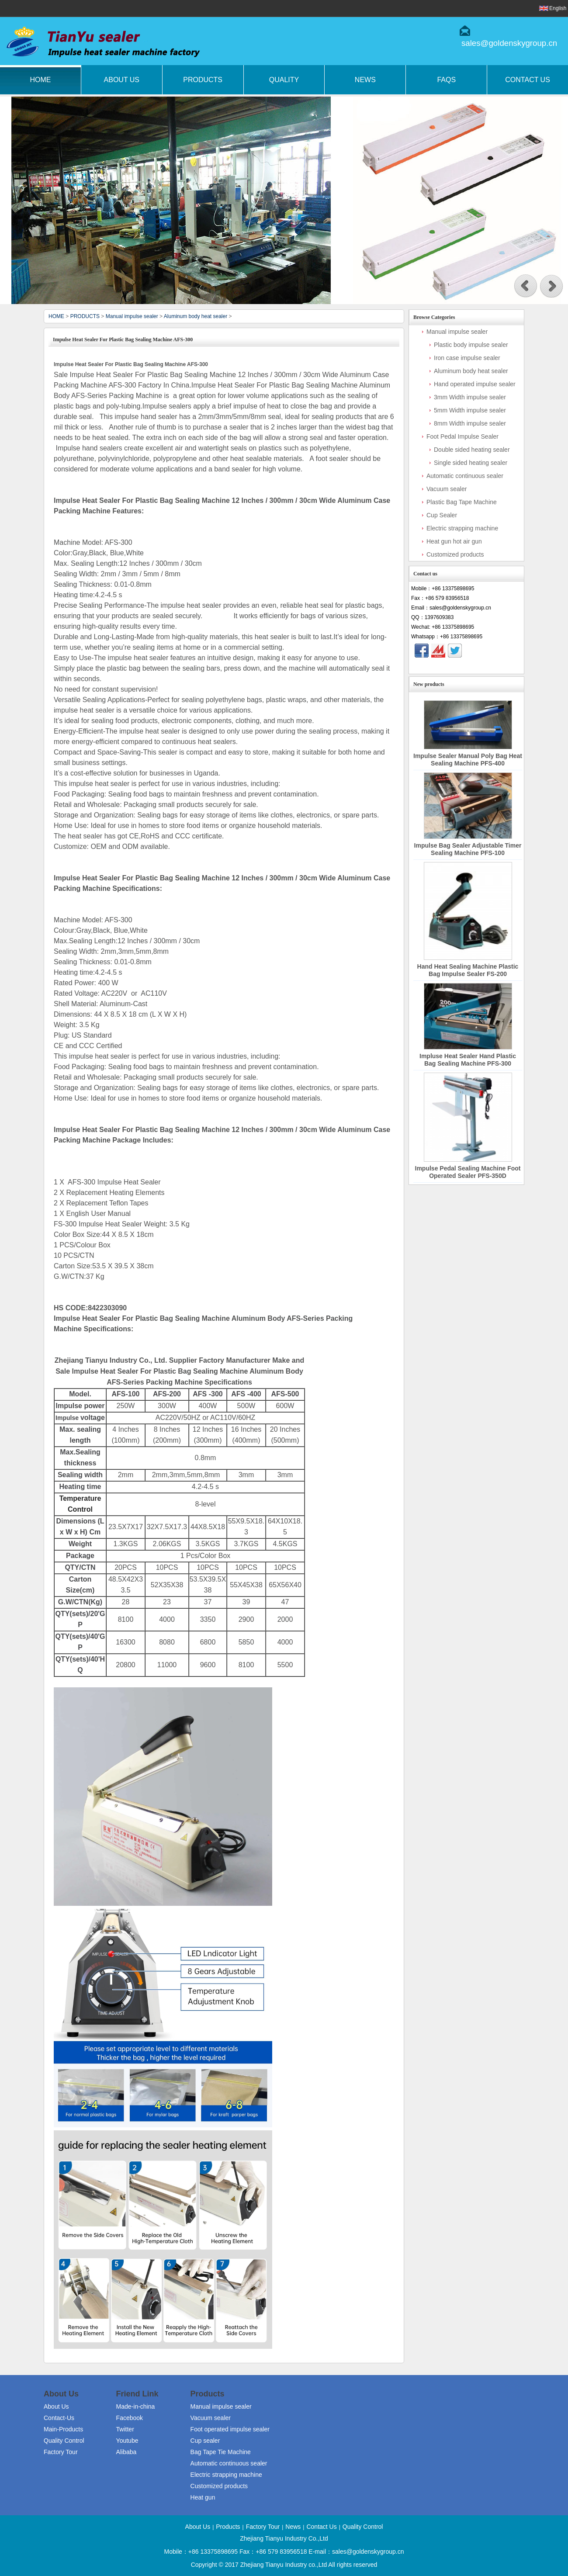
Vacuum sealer (446, 488)
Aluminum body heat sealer (195, 316)
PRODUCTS (85, 316)
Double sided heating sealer (472, 449)
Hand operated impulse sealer (475, 384)
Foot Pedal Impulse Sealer (462, 436)
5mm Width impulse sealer (470, 410)
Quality (284, 79)
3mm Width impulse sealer (470, 397)
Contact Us (321, 2526)
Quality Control (64, 2440)
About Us (122, 79)
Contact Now (466, 666)
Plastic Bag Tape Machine (461, 502)
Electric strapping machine (462, 528)
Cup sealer (205, 2440)
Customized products (455, 554)
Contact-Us (59, 2417)
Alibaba (126, 2451)
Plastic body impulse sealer (471, 344)
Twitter (125, 2429)
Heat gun (202, 2497)
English (557, 8)
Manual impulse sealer (132, 316)
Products (202, 79)
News (365, 79)
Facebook (129, 2417)
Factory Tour (61, 2451)
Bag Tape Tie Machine (220, 2451)
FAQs (446, 79)
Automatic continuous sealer (464, 475)
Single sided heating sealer (470, 462)
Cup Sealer (441, 515)
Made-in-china (135, 2406)
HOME (56, 316)
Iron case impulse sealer (467, 357)
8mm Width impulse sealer (470, 423)
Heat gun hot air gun (454, 541)
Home (40, 79)
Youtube (127, 2440)
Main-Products (63, 2429)
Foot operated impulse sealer (230, 2429)
